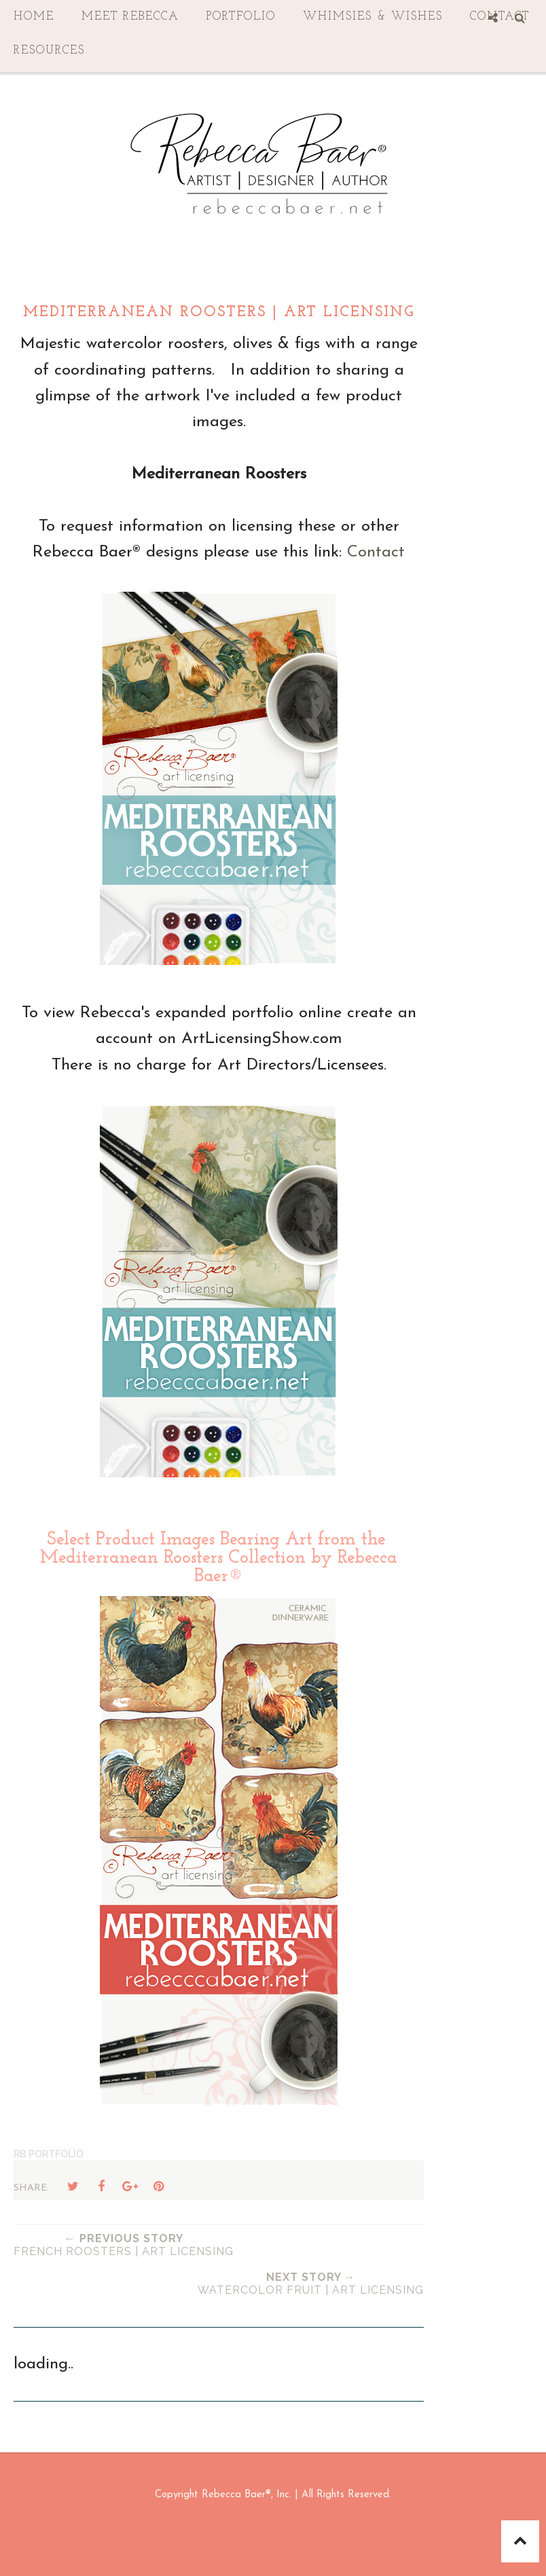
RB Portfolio (49, 2153)
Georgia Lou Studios (447, 2556)
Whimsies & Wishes (373, 16)
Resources (49, 50)
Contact (376, 552)
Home (34, 16)
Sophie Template (290, 2556)
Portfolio (241, 16)
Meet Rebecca (130, 16)
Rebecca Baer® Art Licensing (172, 2556)
